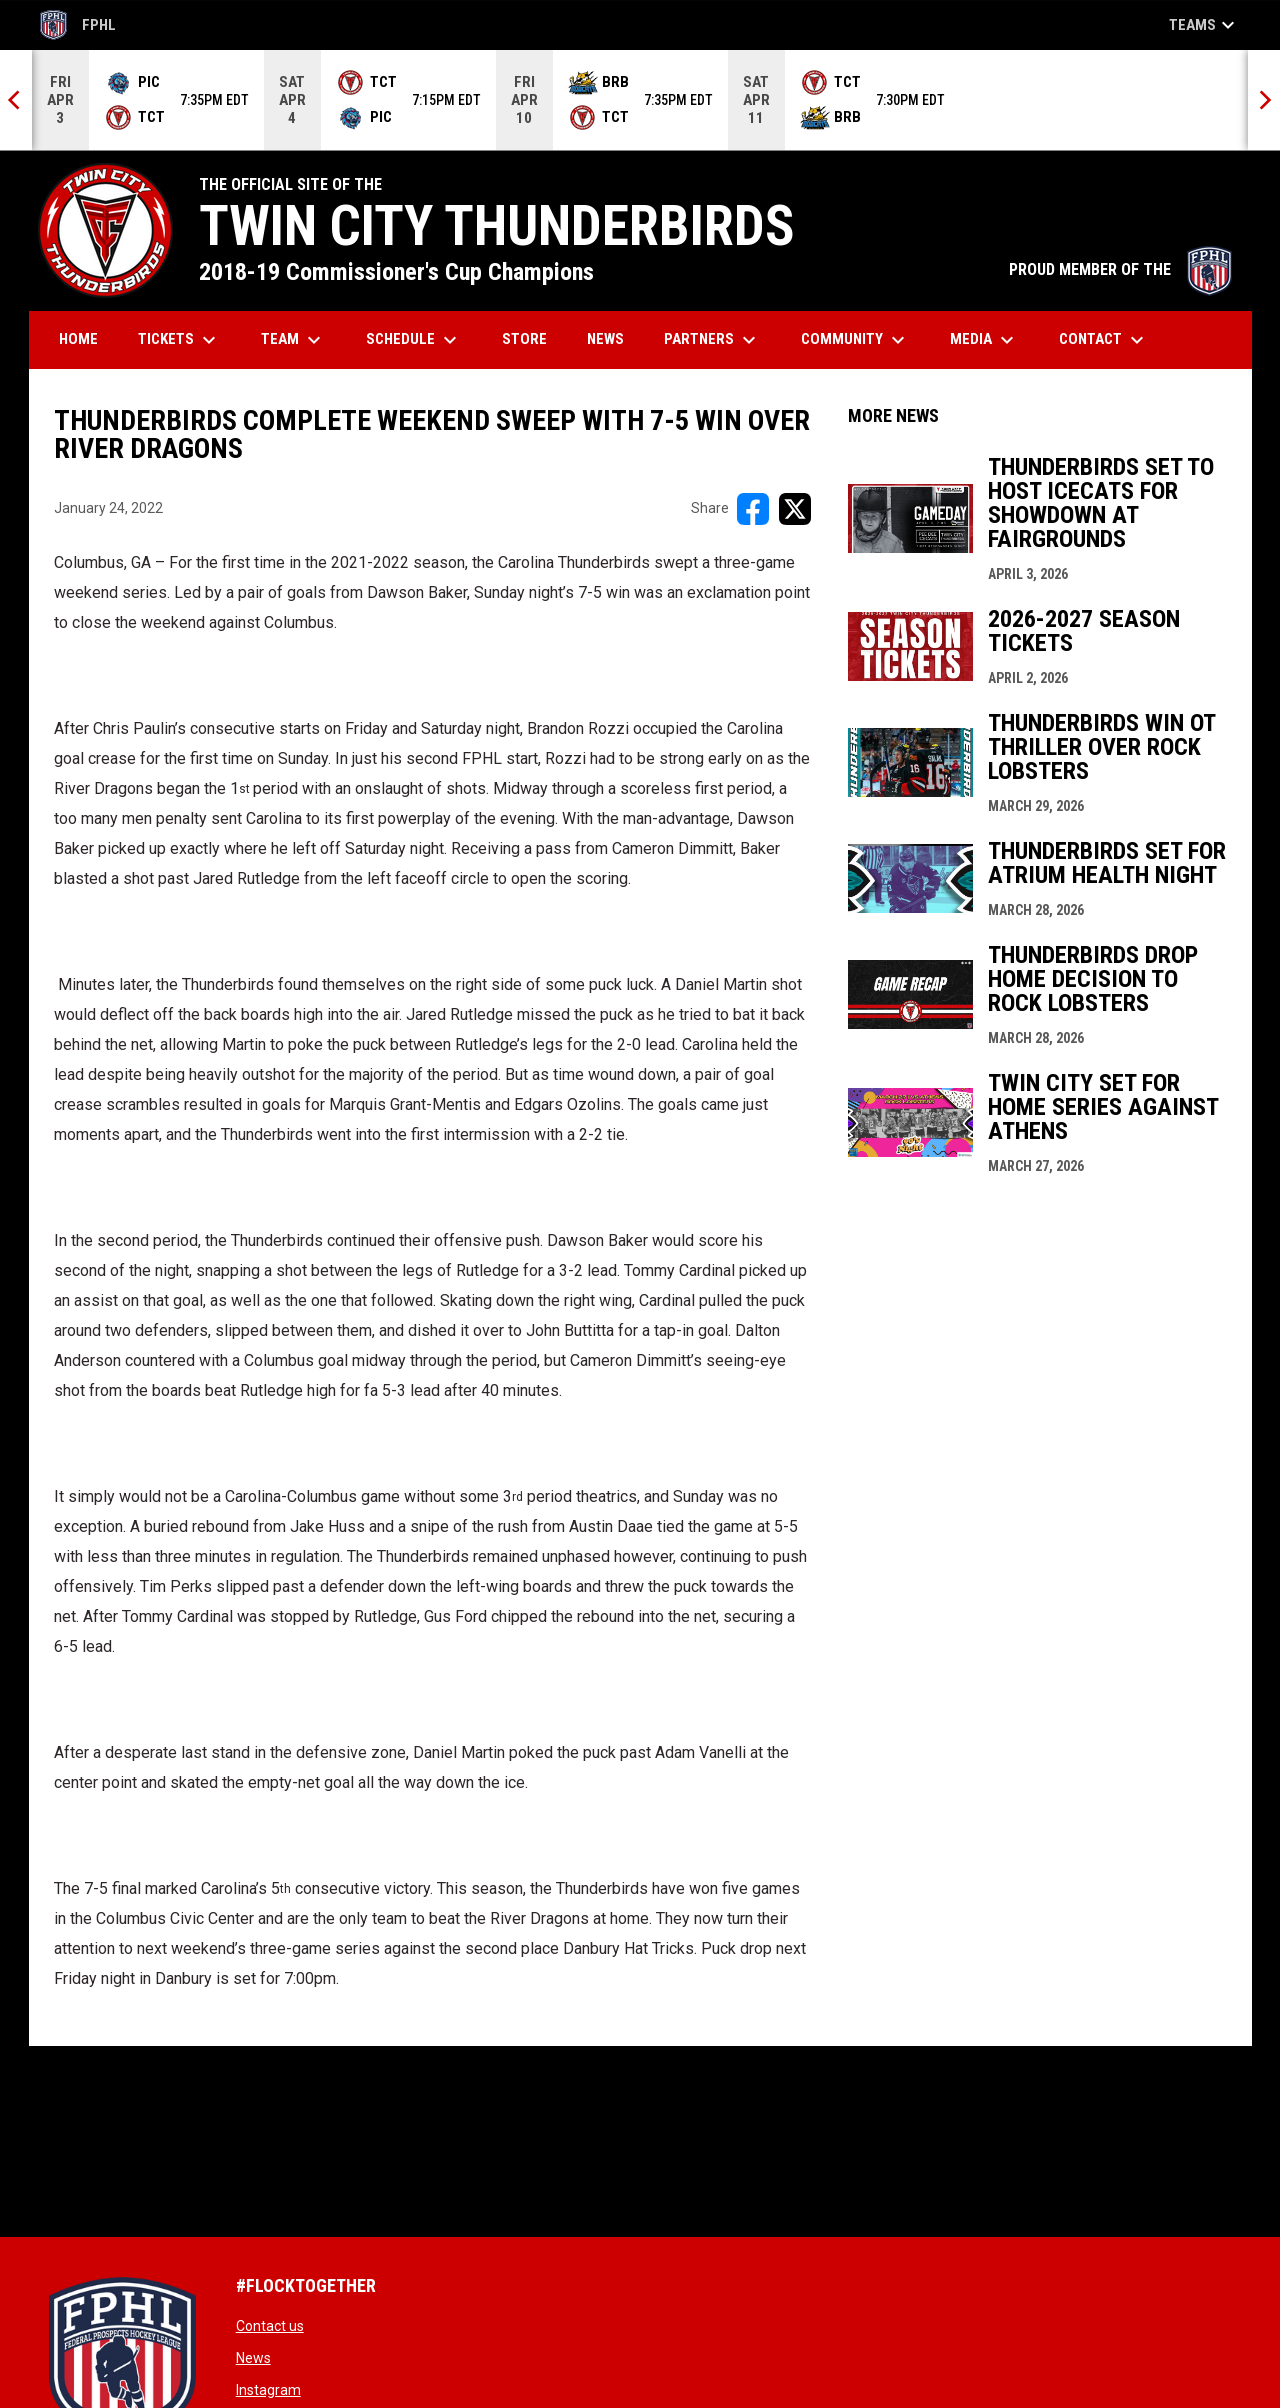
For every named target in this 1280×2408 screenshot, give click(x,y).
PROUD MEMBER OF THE (1120, 269)
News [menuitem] (605, 339)
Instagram (268, 2390)
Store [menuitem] (532, 338)
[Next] (1264, 100)
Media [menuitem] (984, 340)
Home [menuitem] (78, 339)
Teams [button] (1204, 25)
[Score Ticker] (640, 100)
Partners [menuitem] (712, 340)
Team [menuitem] (293, 340)
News (253, 2358)
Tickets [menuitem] (179, 340)
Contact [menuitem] (1104, 340)
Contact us (270, 2326)
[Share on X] (795, 509)
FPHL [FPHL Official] (78, 25)
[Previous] (16, 100)
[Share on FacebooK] (753, 509)
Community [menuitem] (855, 340)
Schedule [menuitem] (414, 340)
